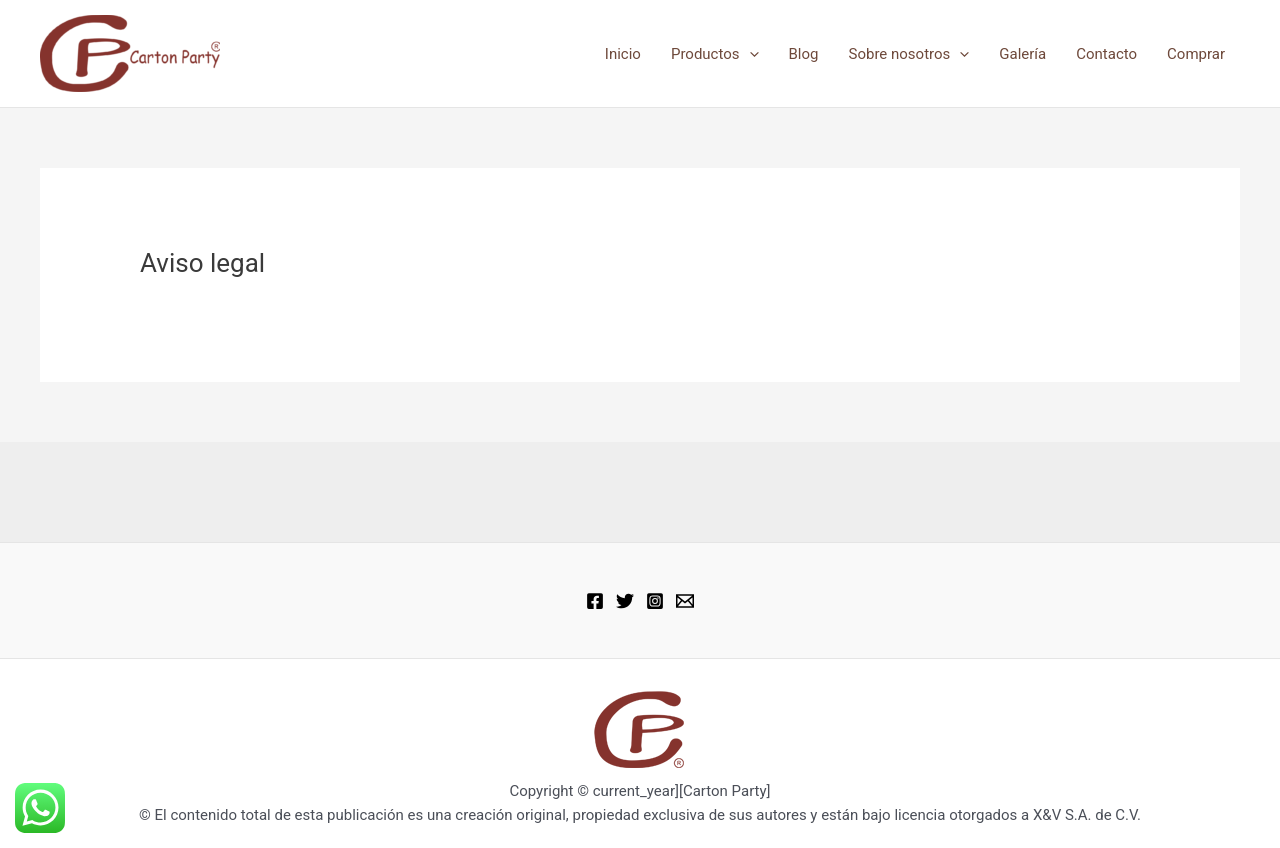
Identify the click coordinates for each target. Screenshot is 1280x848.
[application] (749, 54)
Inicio (623, 54)
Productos (715, 54)
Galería (1022, 54)
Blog (804, 54)
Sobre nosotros (909, 54)
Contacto (1106, 54)
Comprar (1196, 54)
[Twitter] (625, 601)
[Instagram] (655, 601)
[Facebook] (595, 601)
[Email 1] (685, 601)
